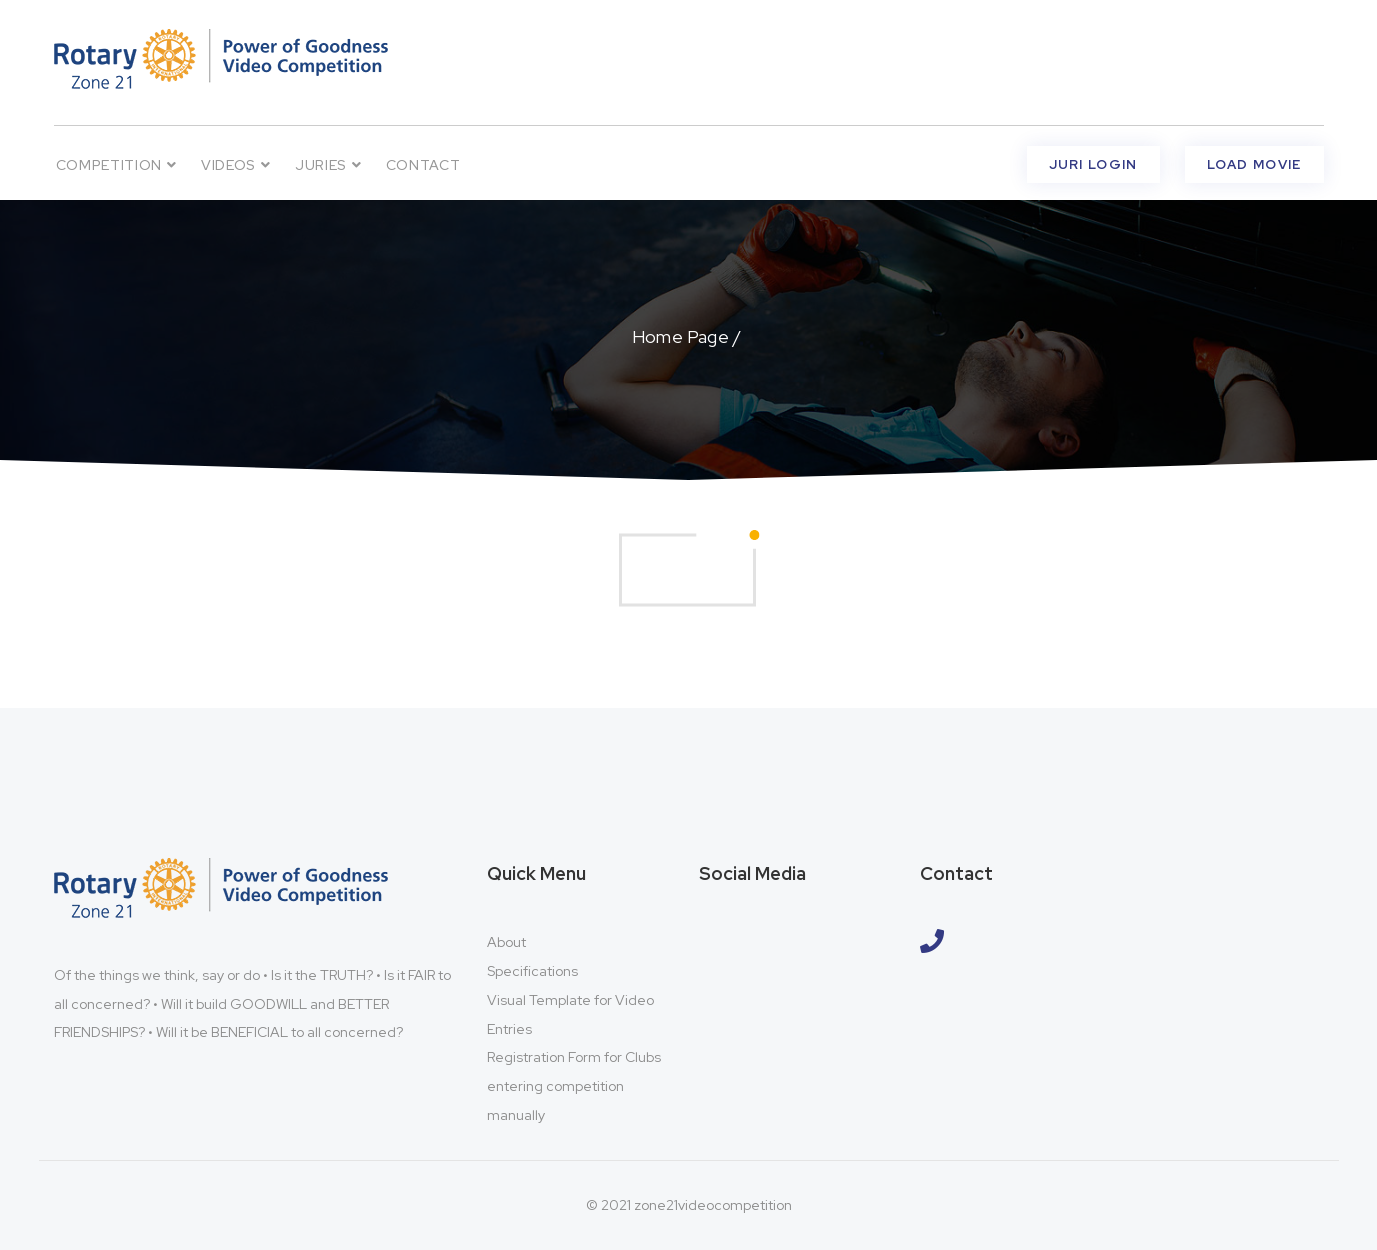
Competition (116, 165)
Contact (423, 165)
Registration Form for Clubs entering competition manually (574, 1086)
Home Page (680, 336)
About (506, 942)
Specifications (532, 971)
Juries (328, 165)
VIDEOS (236, 165)
